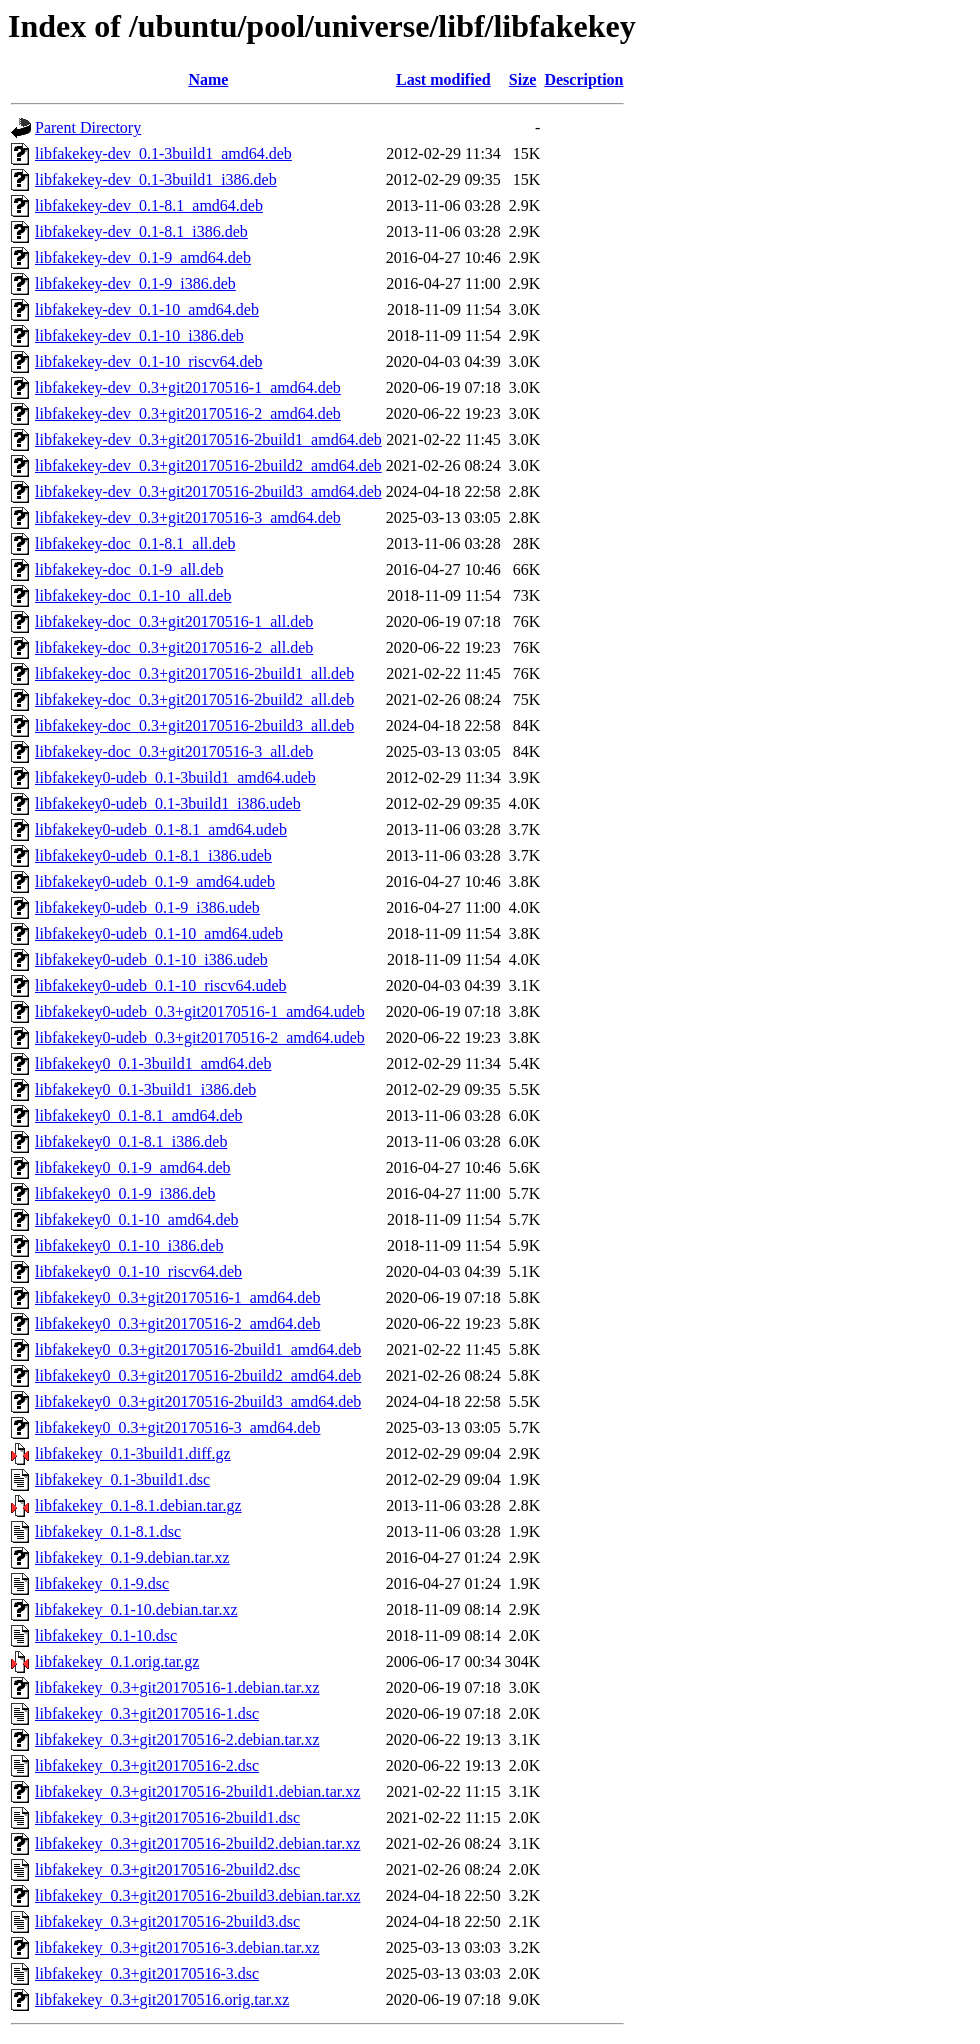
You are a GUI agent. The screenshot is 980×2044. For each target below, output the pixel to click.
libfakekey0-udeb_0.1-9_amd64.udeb (155, 881)
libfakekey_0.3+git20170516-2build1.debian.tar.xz (197, 1791)
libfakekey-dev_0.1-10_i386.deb (139, 335)
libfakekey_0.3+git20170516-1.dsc (147, 1713)
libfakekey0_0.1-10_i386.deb (129, 1245)
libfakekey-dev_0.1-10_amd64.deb (147, 309)
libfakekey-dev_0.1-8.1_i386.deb (141, 231)
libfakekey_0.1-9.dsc (102, 1583)
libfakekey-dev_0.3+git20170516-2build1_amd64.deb (208, 439)
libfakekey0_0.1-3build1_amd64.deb (153, 1063)
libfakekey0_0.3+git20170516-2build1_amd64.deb (198, 1349)
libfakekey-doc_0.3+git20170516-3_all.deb (174, 751)
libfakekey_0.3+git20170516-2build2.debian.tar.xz (197, 1843)
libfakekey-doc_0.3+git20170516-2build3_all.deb (194, 725)
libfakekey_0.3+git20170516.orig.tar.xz (162, 1999)
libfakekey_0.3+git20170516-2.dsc (147, 1765)
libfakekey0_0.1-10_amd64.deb (137, 1219)
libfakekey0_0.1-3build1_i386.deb (145, 1089)
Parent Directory (88, 127)
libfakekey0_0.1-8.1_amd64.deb (139, 1115)
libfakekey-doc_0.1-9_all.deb (129, 569)
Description (583, 79)
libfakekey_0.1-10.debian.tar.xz (136, 1609)
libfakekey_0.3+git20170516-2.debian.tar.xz (177, 1739)
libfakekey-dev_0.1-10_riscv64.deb (148, 361)
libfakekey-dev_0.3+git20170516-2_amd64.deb (188, 413)
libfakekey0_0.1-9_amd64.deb (133, 1167)
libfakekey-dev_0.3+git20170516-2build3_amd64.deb (208, 491)
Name (208, 79)
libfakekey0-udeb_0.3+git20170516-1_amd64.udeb (200, 1011)
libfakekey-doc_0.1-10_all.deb (133, 595)
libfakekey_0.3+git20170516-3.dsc (147, 1973)
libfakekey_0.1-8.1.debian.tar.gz (138, 1505)
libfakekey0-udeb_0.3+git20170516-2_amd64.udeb (200, 1037)
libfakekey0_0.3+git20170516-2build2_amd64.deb (198, 1375)
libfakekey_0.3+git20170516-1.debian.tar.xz (177, 1687)
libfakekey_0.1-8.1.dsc (108, 1531)
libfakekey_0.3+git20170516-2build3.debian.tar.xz (197, 1895)
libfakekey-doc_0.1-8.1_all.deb (135, 543)
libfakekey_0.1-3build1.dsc (122, 1479)
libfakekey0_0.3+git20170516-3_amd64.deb (177, 1427)
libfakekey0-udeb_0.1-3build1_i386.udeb (168, 803)
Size (523, 79)
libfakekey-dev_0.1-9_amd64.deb (143, 257)
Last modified (443, 79)
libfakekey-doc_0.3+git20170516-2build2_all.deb (194, 699)
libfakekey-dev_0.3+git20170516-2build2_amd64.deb (208, 465)
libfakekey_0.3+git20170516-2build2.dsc (167, 1869)
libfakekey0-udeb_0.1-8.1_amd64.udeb (161, 829)
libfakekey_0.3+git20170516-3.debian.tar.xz (177, 1947)
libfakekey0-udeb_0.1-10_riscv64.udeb (160, 985)
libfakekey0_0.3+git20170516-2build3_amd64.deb (198, 1401)
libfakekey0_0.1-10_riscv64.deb (138, 1271)
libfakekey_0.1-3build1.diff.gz (133, 1453)
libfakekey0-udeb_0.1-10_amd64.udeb (159, 933)
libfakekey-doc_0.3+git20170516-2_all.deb (174, 647)
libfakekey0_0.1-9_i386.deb (125, 1193)
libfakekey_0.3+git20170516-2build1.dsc (167, 1817)
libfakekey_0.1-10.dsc (106, 1635)
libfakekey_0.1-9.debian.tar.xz (132, 1557)
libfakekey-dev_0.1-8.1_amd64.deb (149, 205)
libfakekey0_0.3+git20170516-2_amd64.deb (177, 1323)
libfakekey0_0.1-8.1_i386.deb (131, 1141)
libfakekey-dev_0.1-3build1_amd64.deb (163, 153)
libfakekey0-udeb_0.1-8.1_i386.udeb (153, 855)
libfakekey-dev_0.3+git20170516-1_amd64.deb (188, 387)
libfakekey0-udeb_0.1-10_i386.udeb (151, 959)
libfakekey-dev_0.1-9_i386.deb (135, 283)
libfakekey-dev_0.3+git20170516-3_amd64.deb (188, 517)
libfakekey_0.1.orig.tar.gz (117, 1661)
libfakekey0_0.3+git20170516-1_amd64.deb (177, 1297)
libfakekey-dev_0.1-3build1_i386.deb (156, 179)
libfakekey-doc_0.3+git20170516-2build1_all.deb (194, 673)
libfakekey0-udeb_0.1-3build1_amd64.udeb (175, 777)
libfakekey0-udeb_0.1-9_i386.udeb (147, 907)
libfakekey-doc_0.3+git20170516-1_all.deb (174, 621)
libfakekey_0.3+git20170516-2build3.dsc (167, 1921)
